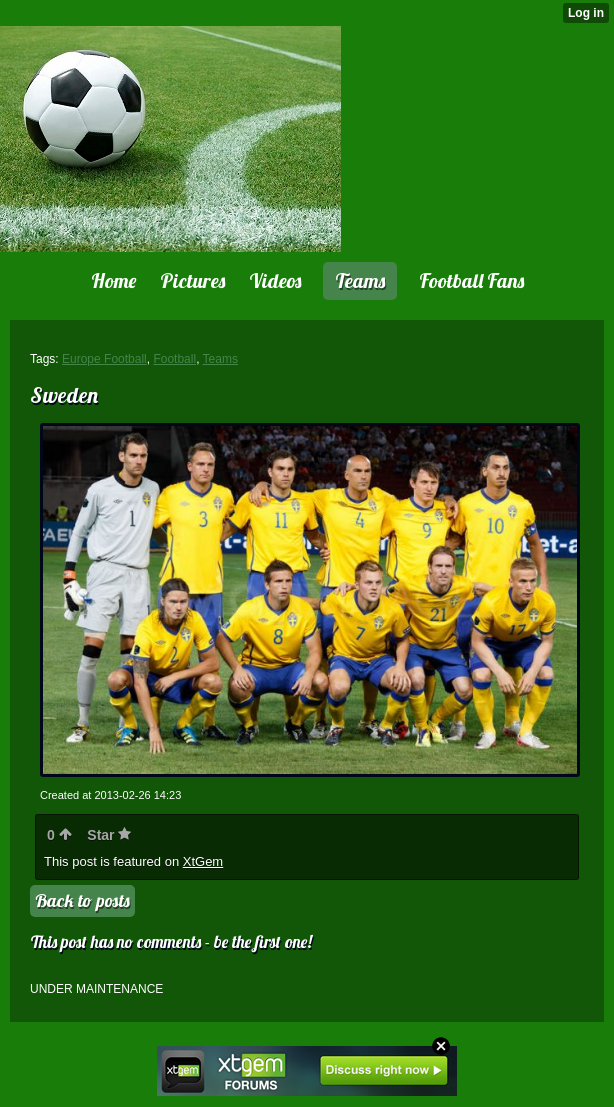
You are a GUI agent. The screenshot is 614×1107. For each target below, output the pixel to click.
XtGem (203, 861)
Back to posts (82, 900)
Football (174, 359)
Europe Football (104, 359)
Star (109, 835)
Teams (220, 359)
